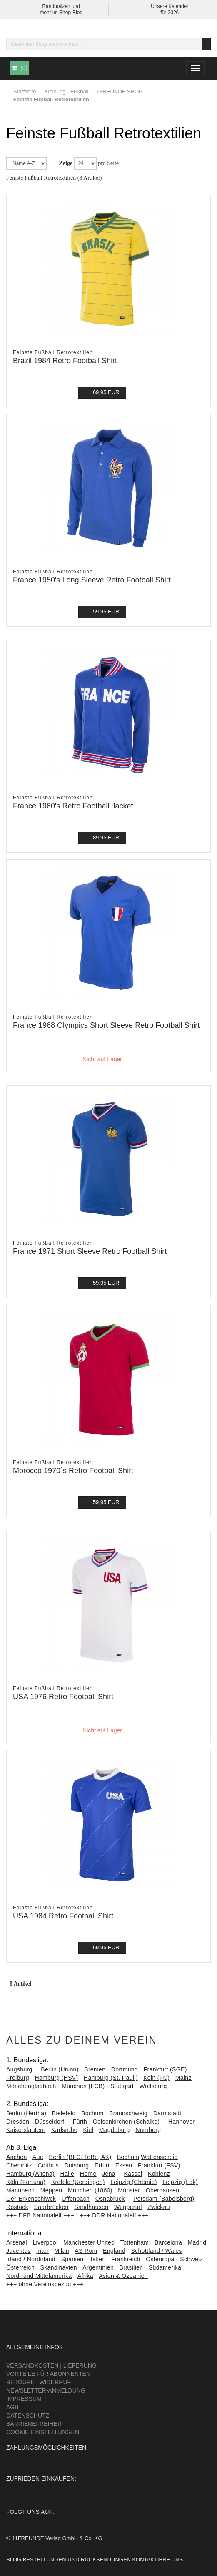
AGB (12, 2407)
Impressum (24, 2398)
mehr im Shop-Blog (61, 12)
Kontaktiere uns (157, 2559)
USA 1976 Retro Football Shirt (63, 1696)
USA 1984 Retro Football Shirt (63, 1916)
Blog (13, 2559)
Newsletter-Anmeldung (45, 2390)
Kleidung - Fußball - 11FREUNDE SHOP (93, 91)
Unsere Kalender (169, 6)
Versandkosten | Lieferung (51, 2365)
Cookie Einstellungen (42, 2432)
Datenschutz (27, 2415)
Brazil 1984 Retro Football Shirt (65, 361)
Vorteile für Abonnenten (48, 2373)
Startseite (24, 91)
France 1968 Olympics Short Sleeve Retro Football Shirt (106, 1025)
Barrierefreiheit (34, 2423)
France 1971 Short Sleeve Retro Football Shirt (90, 1251)
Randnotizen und (61, 6)
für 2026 (169, 12)
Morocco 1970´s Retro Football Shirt (73, 1470)
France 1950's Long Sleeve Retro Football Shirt (92, 580)
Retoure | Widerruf (38, 2382)
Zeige (66, 163)
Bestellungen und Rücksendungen (77, 2559)
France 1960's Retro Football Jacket (73, 806)
